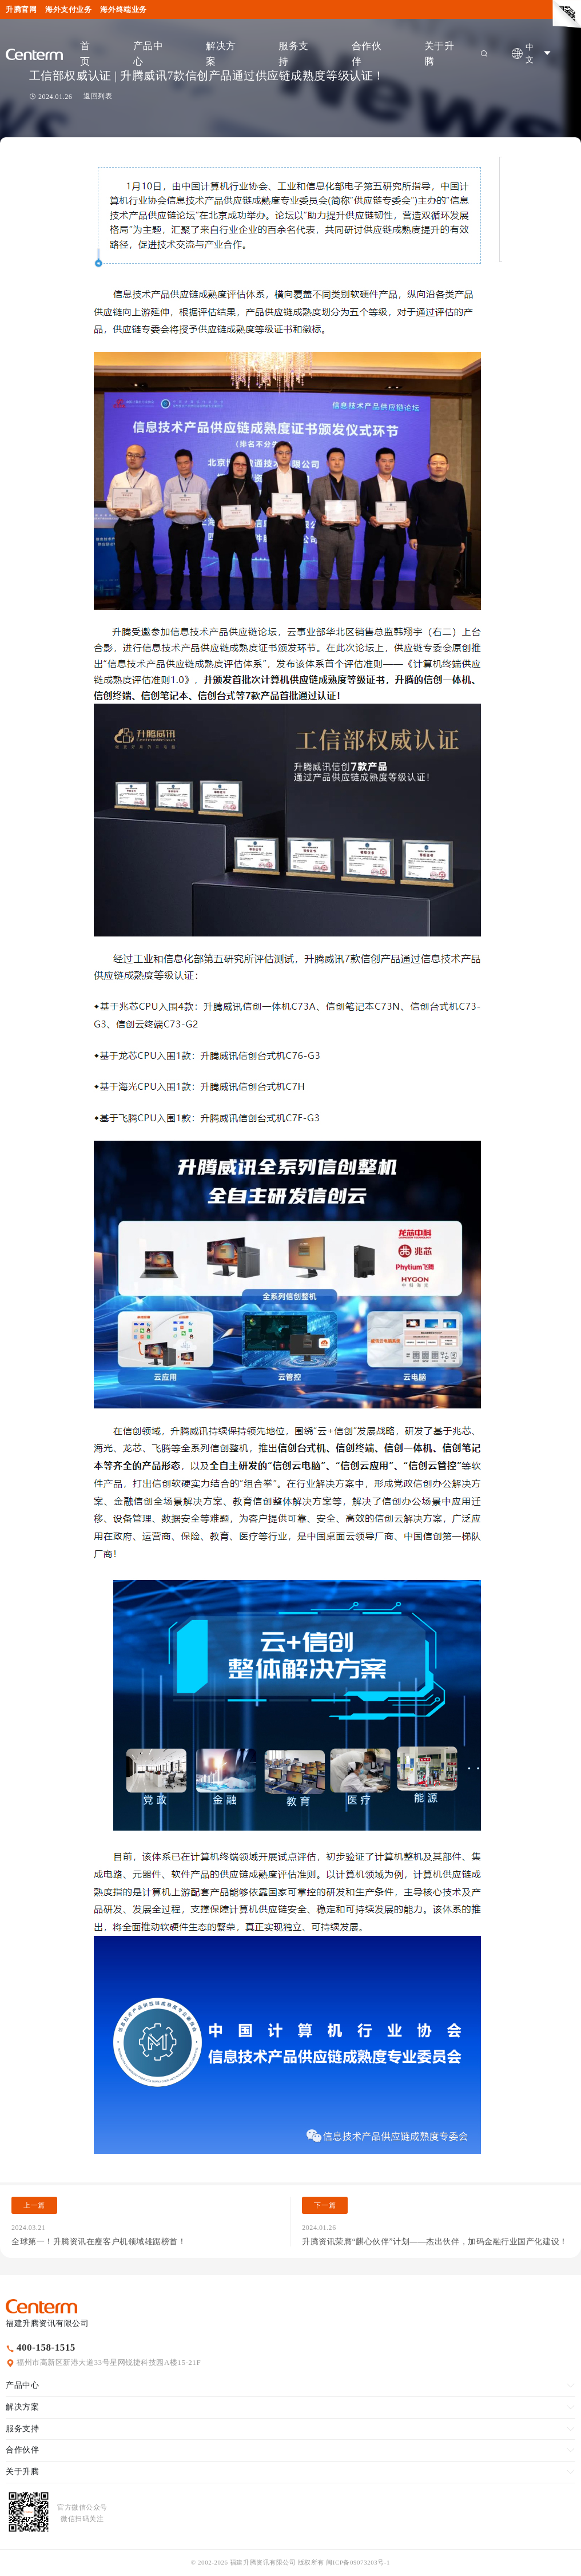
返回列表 (97, 96)
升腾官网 (21, 9)
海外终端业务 (123, 9)
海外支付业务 (68, 9)
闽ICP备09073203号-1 (358, 2562)
